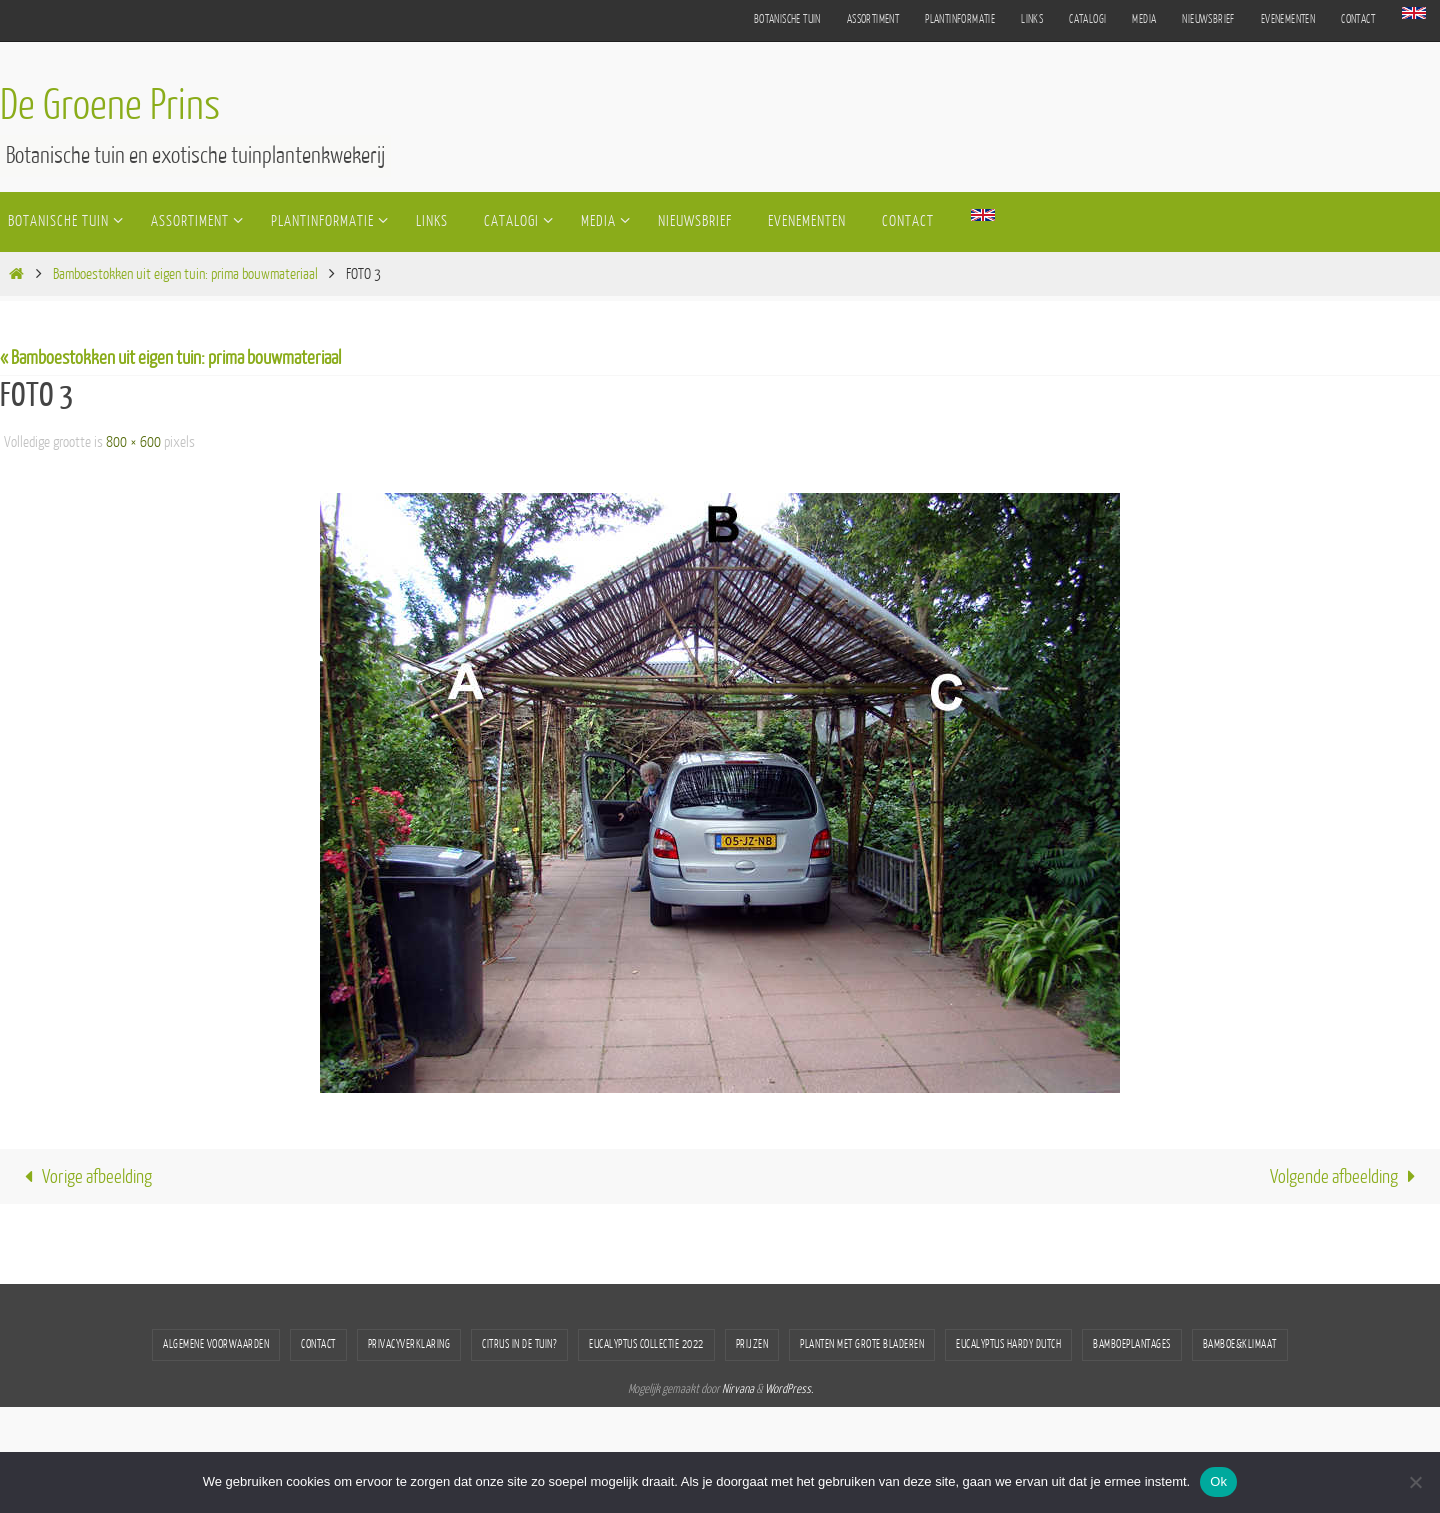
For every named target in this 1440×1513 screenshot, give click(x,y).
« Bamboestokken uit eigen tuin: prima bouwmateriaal (170, 358)
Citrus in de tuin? (519, 1344)
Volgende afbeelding (1348, 1177)
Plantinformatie (960, 19)
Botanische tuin (787, 19)
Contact (1358, 19)
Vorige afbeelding (83, 1177)
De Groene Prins (110, 106)
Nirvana (738, 1389)
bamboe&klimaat (1240, 1344)
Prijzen (752, 1344)
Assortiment (873, 19)
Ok (1218, 1481)
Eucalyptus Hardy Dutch (1008, 1344)
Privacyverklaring (409, 1344)
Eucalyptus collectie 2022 (646, 1344)
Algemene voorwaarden (216, 1344)
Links (1032, 19)
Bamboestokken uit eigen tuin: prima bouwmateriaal (185, 274)
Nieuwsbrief (1208, 19)
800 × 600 (133, 442)
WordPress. (789, 1389)
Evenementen (1288, 19)
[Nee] (1415, 1482)
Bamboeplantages (1132, 1344)
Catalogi (1087, 19)
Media (1144, 19)
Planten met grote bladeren (862, 1344)
